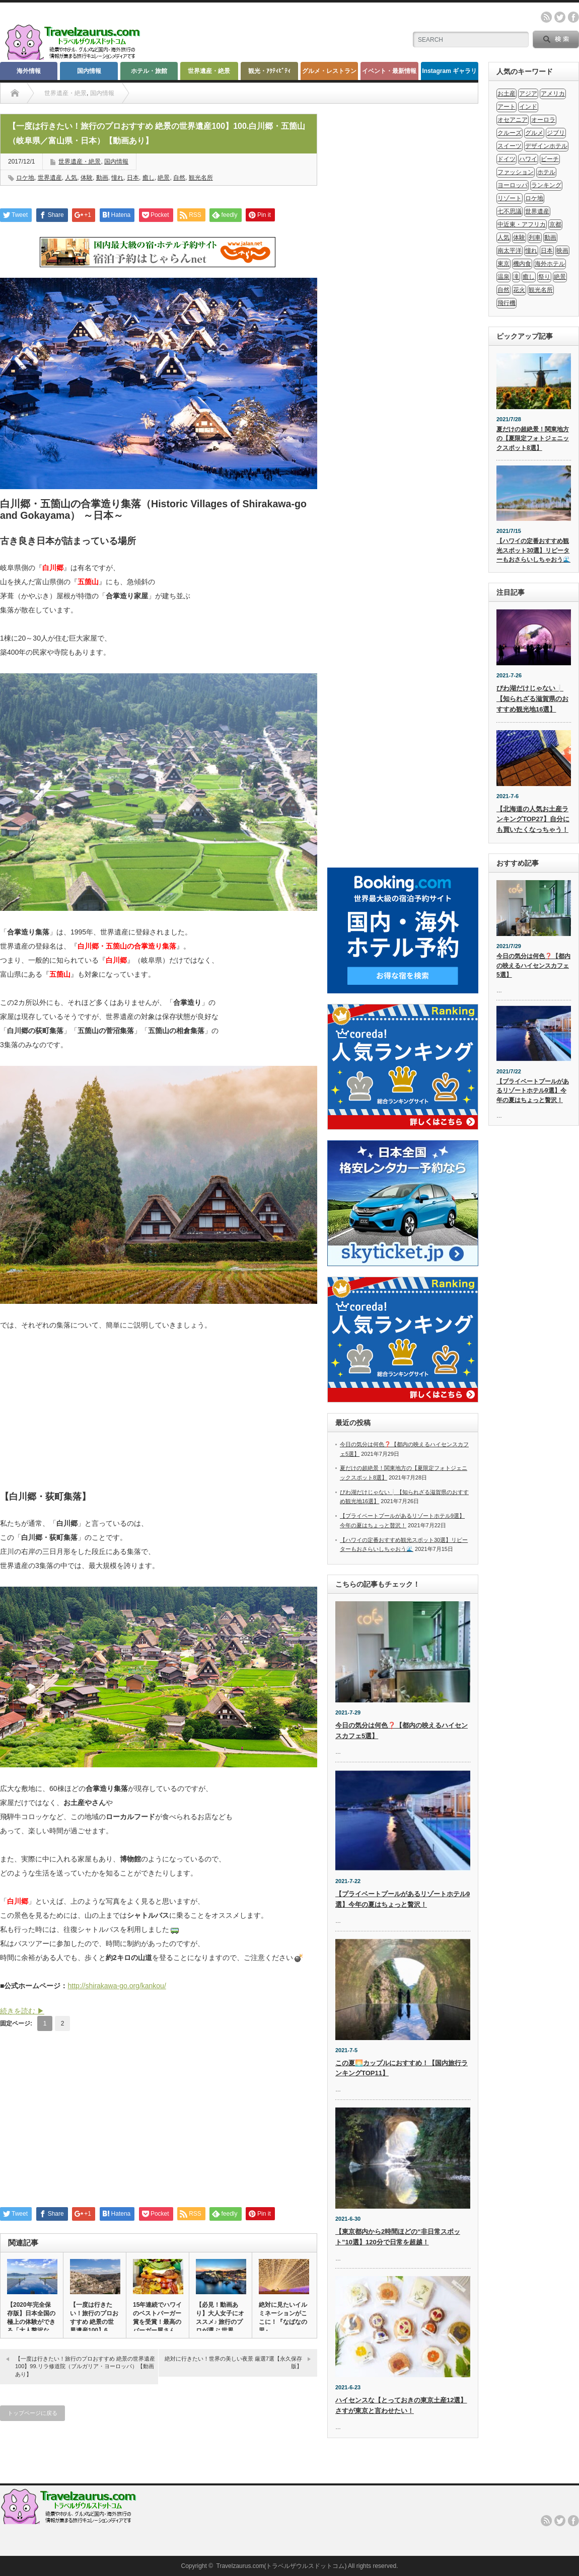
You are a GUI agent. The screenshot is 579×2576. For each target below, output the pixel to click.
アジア (528, 93)
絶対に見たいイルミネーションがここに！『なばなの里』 (283, 2317)
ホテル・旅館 (149, 70)
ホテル (546, 172)
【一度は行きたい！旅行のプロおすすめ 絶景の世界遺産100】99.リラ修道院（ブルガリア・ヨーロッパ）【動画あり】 (85, 2366)
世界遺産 (50, 177)
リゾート (509, 198)
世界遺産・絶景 (209, 70)
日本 (133, 177)
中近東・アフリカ (521, 224)
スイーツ (509, 145)
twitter (559, 17)
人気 (71, 177)
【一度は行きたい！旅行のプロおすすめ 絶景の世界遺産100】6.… (94, 2317)
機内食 (522, 263)
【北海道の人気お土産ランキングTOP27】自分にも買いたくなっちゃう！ (532, 819)
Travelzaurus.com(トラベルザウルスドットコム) (281, 2565)
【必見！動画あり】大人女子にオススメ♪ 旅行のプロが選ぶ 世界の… (220, 2322)
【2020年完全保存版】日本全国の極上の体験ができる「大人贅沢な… (31, 2317)
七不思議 (509, 211)
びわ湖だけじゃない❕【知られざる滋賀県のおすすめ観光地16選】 (532, 698)
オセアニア (512, 119)
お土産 (506, 93)
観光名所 (201, 177)
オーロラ (543, 119)
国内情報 (89, 70)
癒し (148, 177)
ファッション (515, 172)
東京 (503, 263)
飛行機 (506, 302)
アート (506, 106)
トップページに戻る (32, 2413)
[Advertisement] (159, 1416)
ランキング (546, 185)
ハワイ (528, 159)
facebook (573, 17)
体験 (87, 177)
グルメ (534, 132)
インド (528, 106)
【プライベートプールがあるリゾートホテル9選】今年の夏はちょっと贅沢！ (532, 1091)
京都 (555, 224)
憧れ (117, 177)
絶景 (164, 177)
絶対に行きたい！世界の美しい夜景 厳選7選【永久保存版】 (233, 2362)
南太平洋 (509, 250)
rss (546, 17)
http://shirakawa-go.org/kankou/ (116, 1986)
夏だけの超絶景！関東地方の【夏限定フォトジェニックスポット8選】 (532, 438)
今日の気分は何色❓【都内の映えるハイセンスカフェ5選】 (533, 965)
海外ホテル (550, 263)
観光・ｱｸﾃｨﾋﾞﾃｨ (269, 70)
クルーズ (509, 132)
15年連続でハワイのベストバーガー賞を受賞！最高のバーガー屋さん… (157, 2317)
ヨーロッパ (512, 185)
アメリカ (553, 93)
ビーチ (550, 159)
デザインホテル (546, 145)
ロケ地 (25, 177)
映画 (562, 250)
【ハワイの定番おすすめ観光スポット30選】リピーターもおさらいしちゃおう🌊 (533, 550)
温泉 (503, 276)
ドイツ (506, 159)
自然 (179, 177)
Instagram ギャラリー (449, 73)
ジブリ (556, 132)
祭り (544, 276)
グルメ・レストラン (329, 70)
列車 (535, 237)
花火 (519, 289)
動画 (102, 177)
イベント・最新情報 (389, 70)
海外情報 (29, 70)
